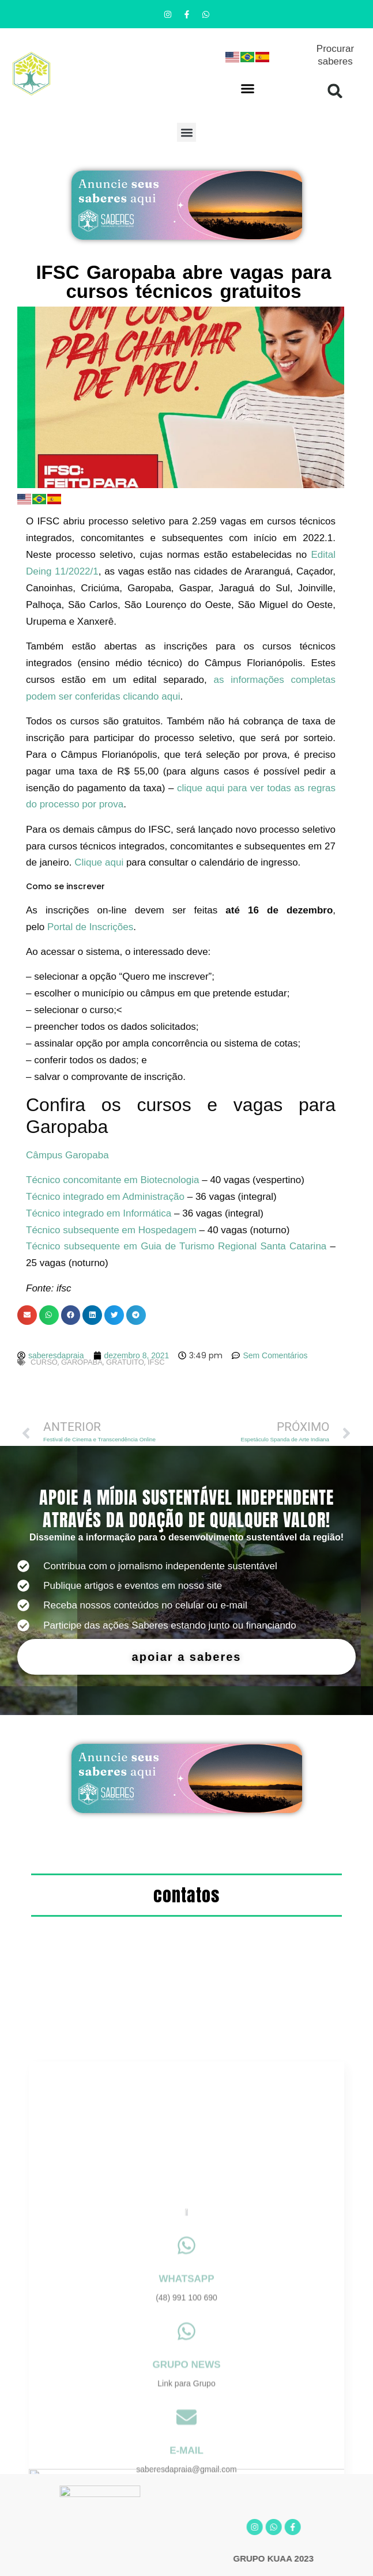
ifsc (156, 1362)
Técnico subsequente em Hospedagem (111, 1230)
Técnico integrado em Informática (98, 1213)
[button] (248, 88)
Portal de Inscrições (90, 926)
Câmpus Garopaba (67, 1155)
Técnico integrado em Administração (105, 1196)
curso (44, 1362)
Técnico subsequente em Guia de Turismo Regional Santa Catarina (176, 1246)
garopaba (82, 1362)
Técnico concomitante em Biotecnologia (112, 1179)
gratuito (125, 1362)
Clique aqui (98, 862)
